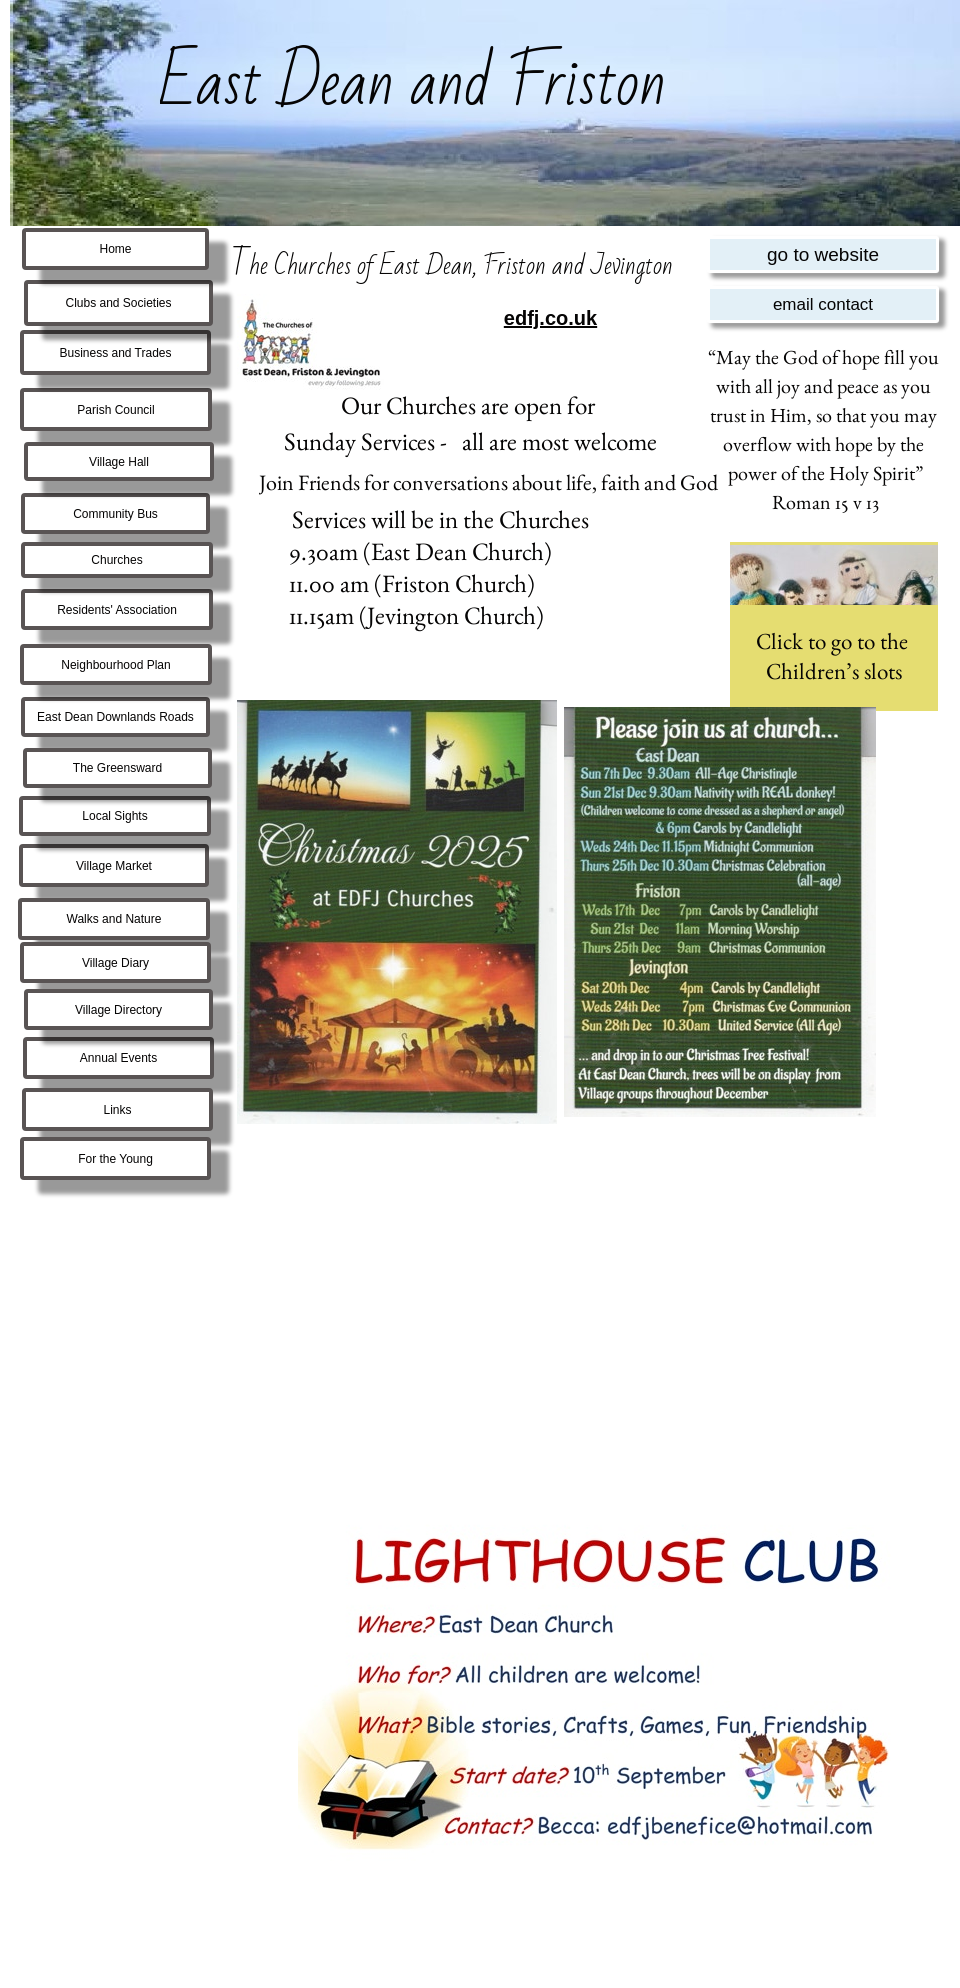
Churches (116, 560)
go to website (823, 254)
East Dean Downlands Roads (115, 717)
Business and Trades (115, 353)
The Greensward (117, 768)
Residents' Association (117, 610)
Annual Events (118, 1058)
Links (117, 1110)
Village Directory (118, 1010)
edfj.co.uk (550, 318)
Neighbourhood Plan (115, 665)
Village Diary (115, 963)
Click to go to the (834, 641)
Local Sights (114, 816)
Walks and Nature (114, 919)
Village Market (114, 866)
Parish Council (115, 410)
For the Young (115, 1159)
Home (115, 249)
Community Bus (115, 514)
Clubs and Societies (118, 303)
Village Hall (119, 462)
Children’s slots (834, 671)
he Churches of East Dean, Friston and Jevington (461, 266)
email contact (823, 304)
